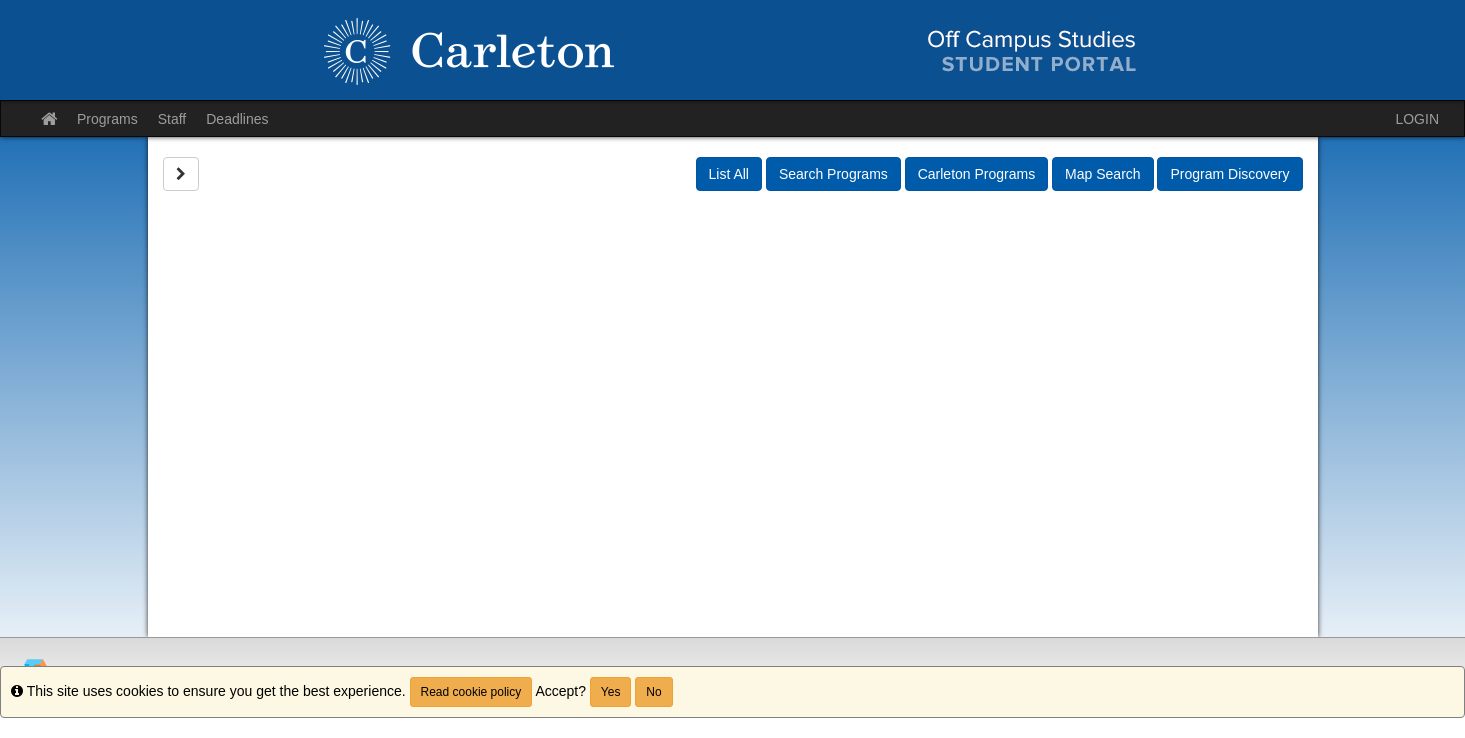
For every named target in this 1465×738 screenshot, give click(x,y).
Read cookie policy (471, 692)
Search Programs (833, 174)
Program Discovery (1229, 174)
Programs (107, 119)
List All (729, 174)
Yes (611, 692)
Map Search (1102, 174)
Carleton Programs (977, 174)
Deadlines (237, 119)
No (653, 692)
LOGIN (1417, 119)
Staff (172, 119)
